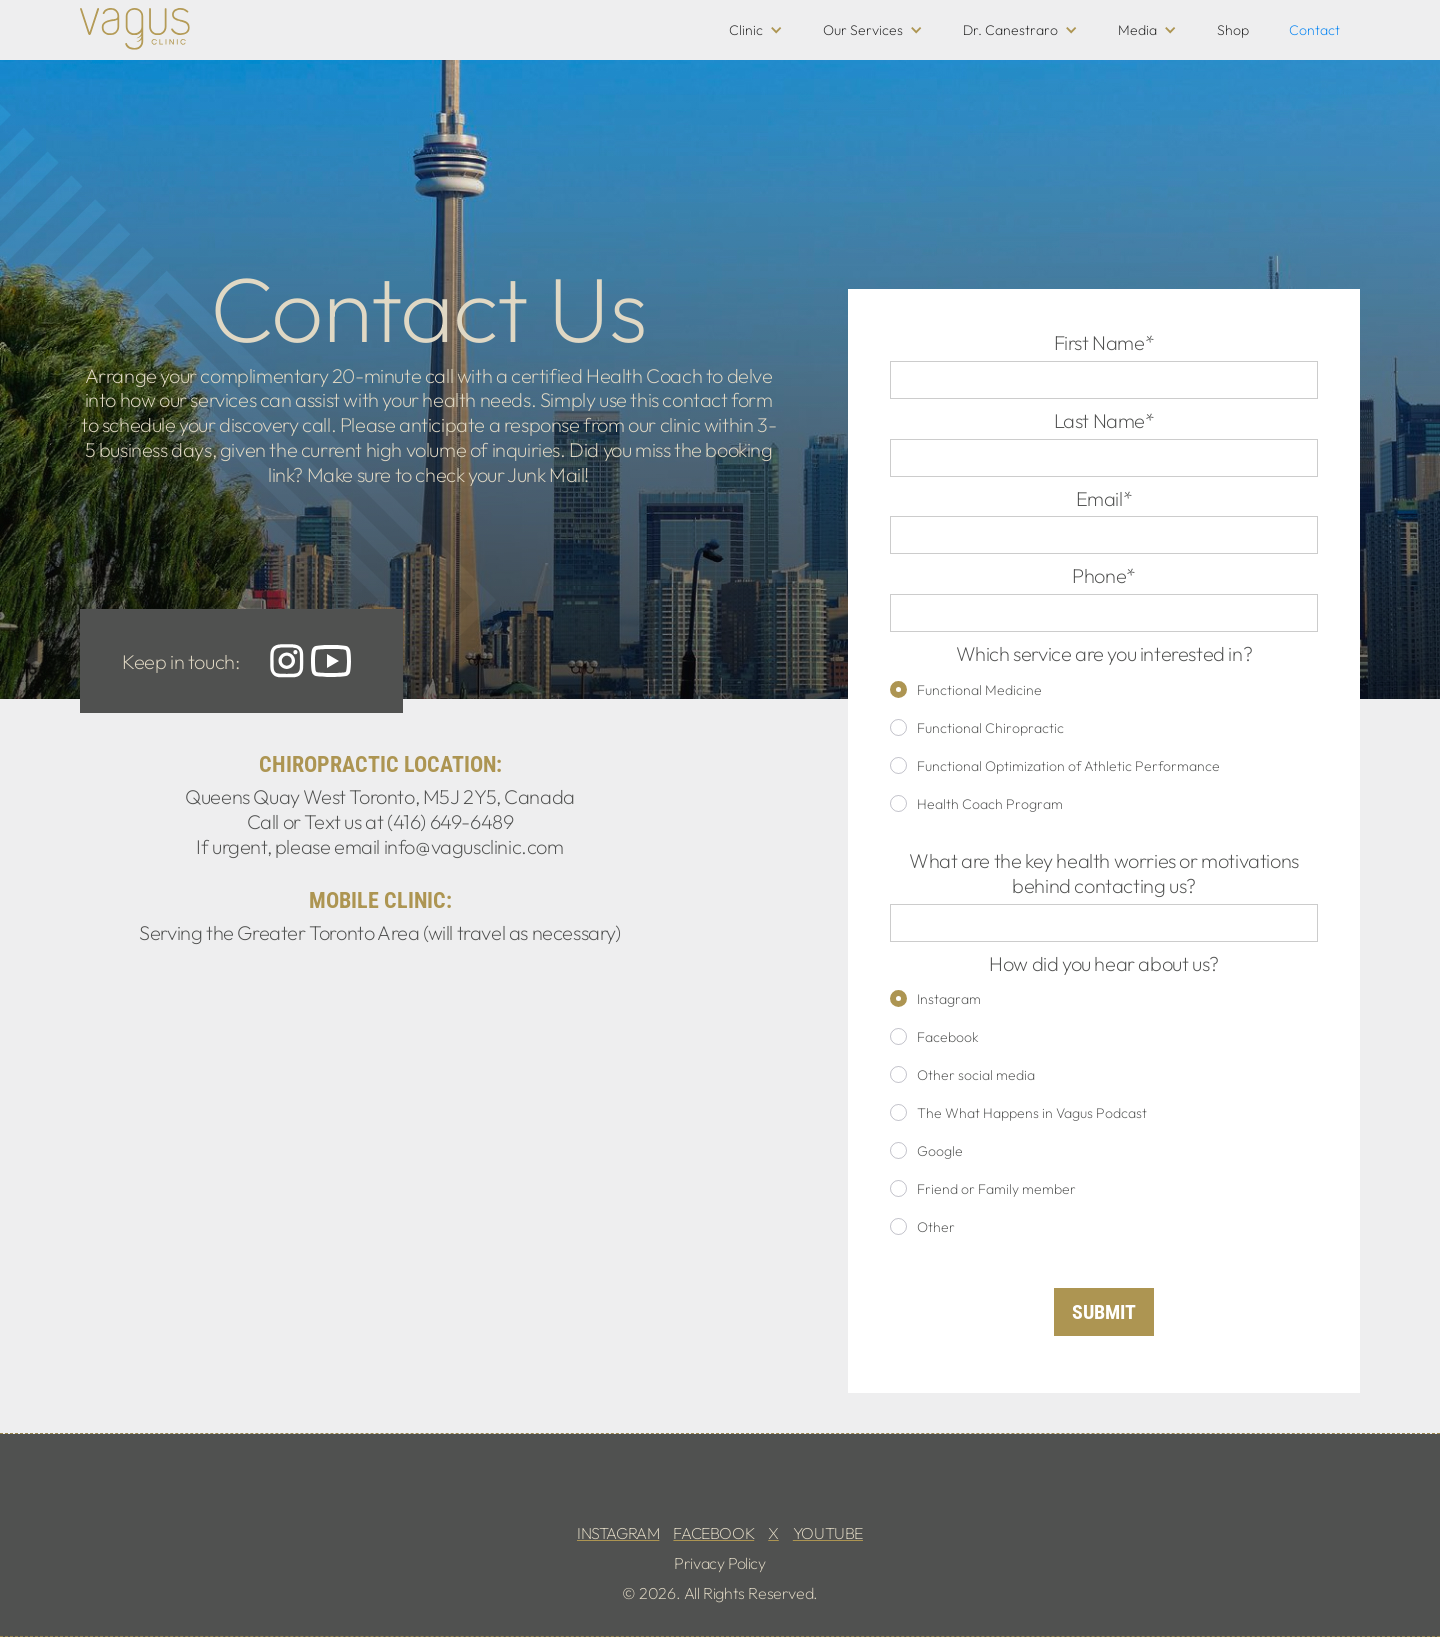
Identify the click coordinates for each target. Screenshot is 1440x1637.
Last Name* (1104, 421)
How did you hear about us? (1104, 964)
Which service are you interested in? (1104, 654)
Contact (1314, 30)
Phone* (1104, 576)
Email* (1104, 499)
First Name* (1104, 343)
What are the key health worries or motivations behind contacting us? (1104, 873)
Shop (1233, 30)
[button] (756, 30)
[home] (135, 29)
